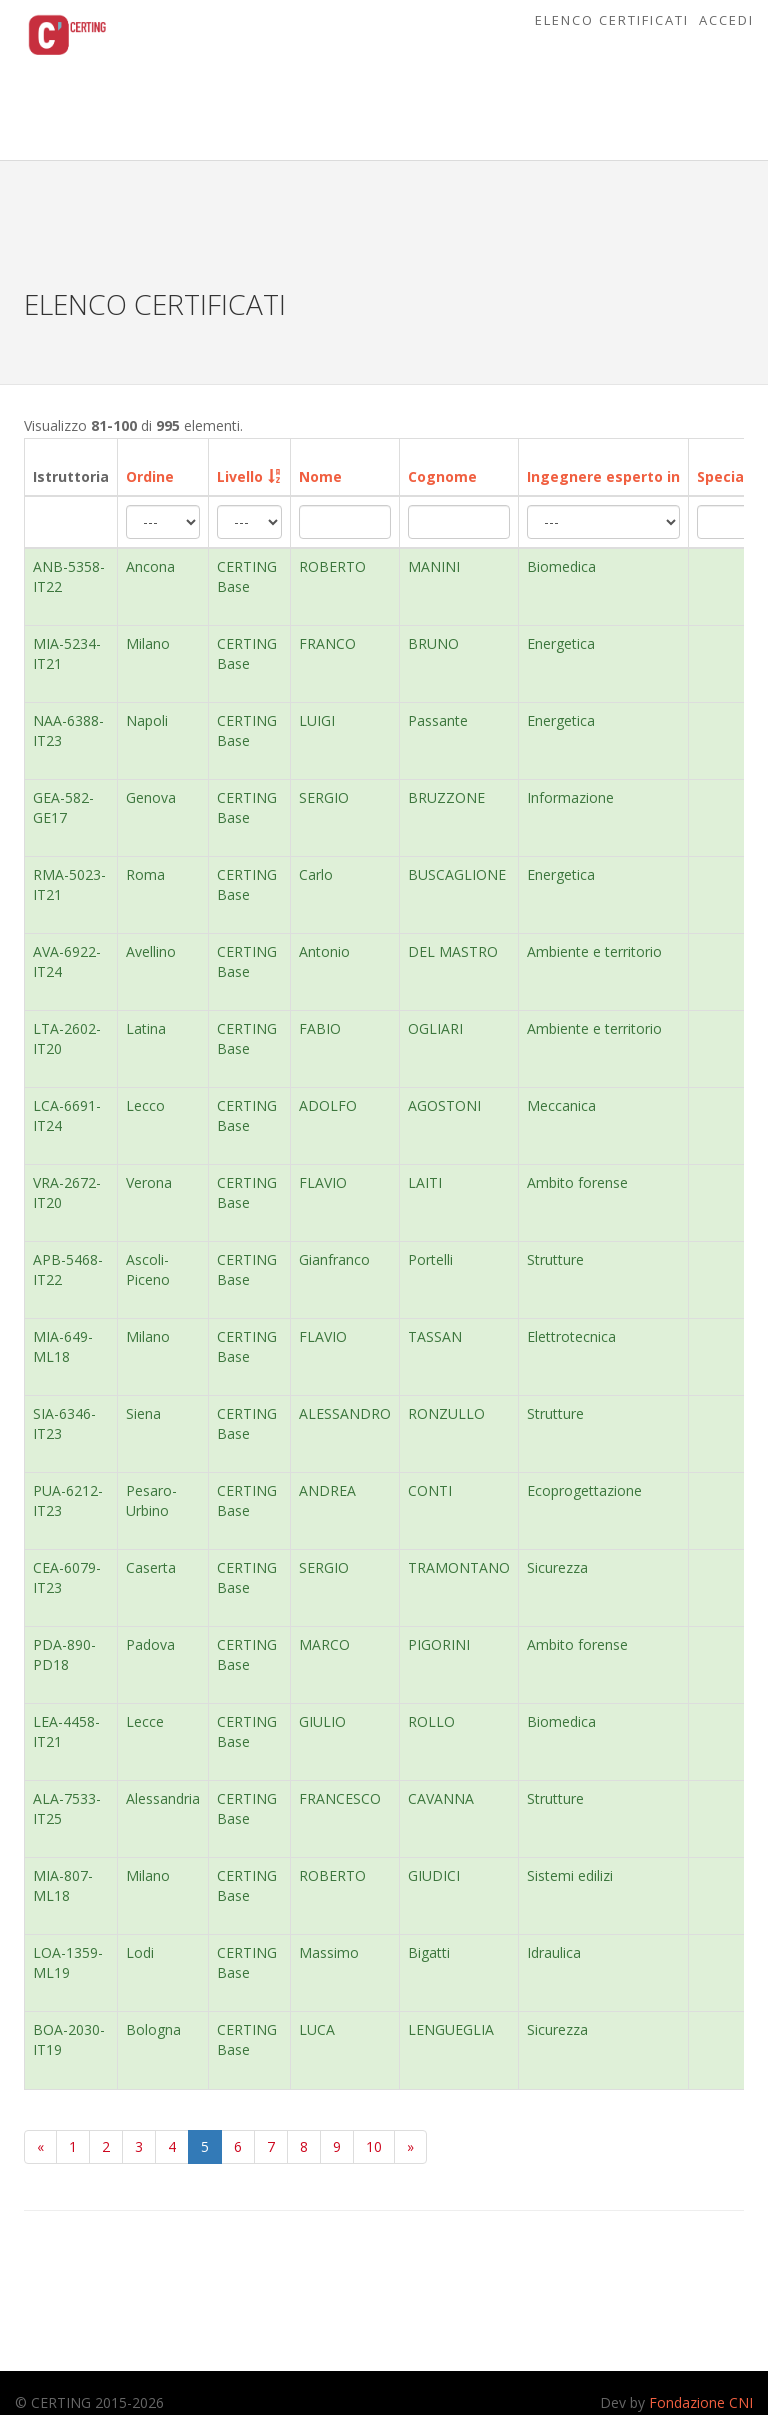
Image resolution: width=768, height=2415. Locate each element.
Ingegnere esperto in (603, 476)
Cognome (442, 476)
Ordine (150, 476)
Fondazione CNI (701, 2402)
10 (374, 2146)
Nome (320, 476)
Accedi (726, 20)
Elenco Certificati (612, 20)
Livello (240, 476)
